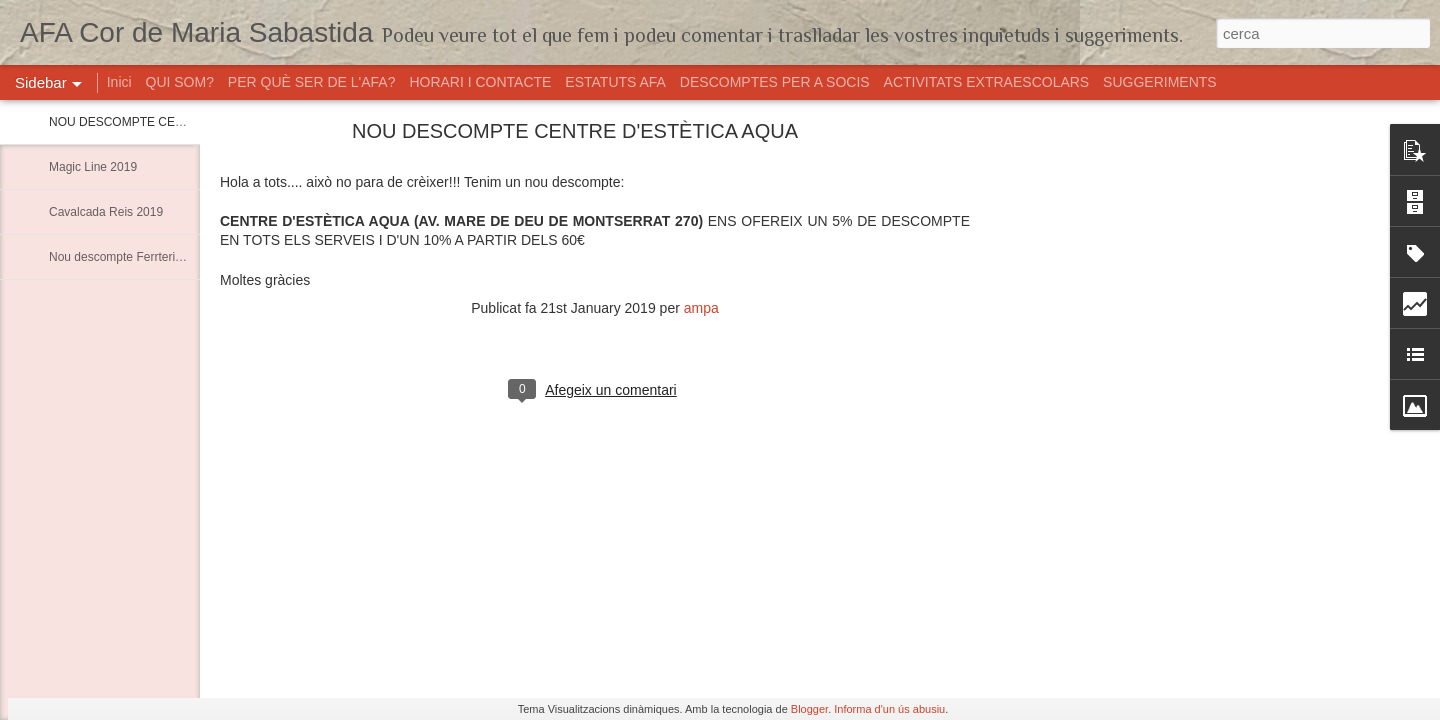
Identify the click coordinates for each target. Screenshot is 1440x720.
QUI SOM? (180, 82)
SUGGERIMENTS (1160, 82)
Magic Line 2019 (93, 167)
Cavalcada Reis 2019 (106, 212)
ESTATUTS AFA (615, 82)
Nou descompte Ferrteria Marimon (140, 257)
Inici (119, 82)
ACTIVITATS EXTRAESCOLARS (989, 82)
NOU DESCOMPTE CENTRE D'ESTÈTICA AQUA (183, 122)
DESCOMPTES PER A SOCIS (775, 82)
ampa (701, 308)
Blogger (809, 709)
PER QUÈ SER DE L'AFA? (312, 82)
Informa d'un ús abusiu (889, 709)
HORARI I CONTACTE (480, 82)
